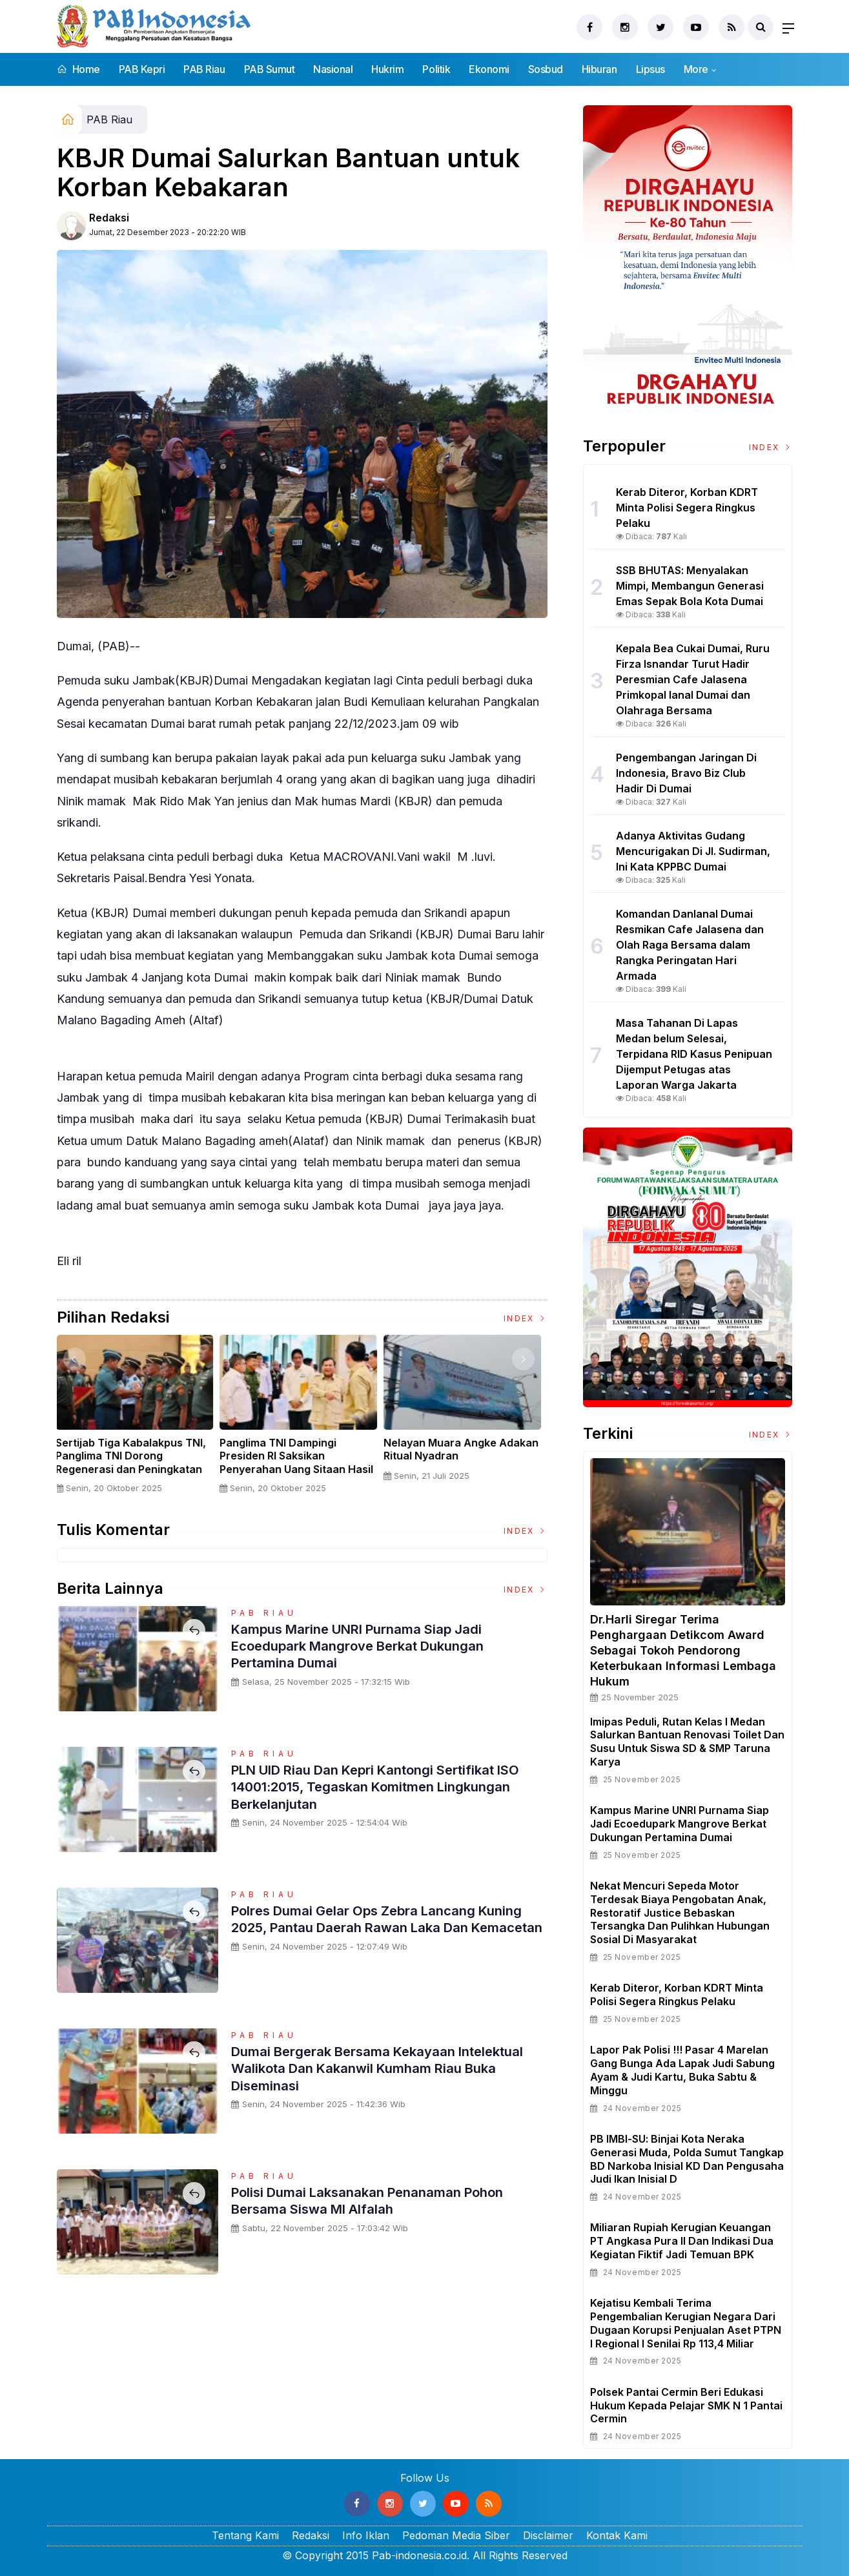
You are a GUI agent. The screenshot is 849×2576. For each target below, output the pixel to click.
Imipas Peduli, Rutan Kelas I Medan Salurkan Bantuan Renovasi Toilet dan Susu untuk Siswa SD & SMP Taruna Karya (687, 1741)
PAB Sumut (269, 69)
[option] (139, 1419)
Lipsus (650, 69)
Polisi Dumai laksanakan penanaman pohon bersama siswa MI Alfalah (379, 2200)
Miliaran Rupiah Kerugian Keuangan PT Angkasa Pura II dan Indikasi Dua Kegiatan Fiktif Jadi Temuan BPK (681, 2241)
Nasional (333, 69)
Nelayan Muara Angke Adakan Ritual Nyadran (465, 1449)
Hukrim (387, 69)
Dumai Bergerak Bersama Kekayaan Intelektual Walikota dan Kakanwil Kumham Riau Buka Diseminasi (388, 2068)
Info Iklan (365, 2535)
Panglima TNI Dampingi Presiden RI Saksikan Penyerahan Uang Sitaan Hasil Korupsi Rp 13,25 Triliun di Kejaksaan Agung (301, 1469)
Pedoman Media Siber (456, 2535)
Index (525, 1318)
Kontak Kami (617, 2535)
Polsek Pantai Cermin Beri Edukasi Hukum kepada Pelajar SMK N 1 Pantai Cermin (686, 2405)
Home (78, 69)
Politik (436, 69)
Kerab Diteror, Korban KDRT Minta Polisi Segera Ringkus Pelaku (676, 1994)
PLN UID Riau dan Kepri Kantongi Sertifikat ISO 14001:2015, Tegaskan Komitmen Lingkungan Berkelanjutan (376, 1786)
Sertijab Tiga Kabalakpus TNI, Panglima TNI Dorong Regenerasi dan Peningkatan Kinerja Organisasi (135, 1462)
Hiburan (599, 69)
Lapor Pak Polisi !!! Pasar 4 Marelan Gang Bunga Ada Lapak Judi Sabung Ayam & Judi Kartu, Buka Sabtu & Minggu (682, 2069)
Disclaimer (548, 2535)
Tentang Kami (245, 2535)
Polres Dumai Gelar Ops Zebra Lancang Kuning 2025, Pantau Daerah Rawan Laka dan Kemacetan (388, 1927)
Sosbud (545, 69)
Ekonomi (489, 69)
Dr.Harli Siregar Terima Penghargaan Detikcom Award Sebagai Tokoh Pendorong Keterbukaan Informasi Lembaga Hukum (683, 1650)
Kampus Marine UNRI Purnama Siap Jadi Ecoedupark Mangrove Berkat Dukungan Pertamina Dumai (368, 1645)
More (696, 69)
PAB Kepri (142, 69)
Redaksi (109, 217)
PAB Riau (204, 69)
